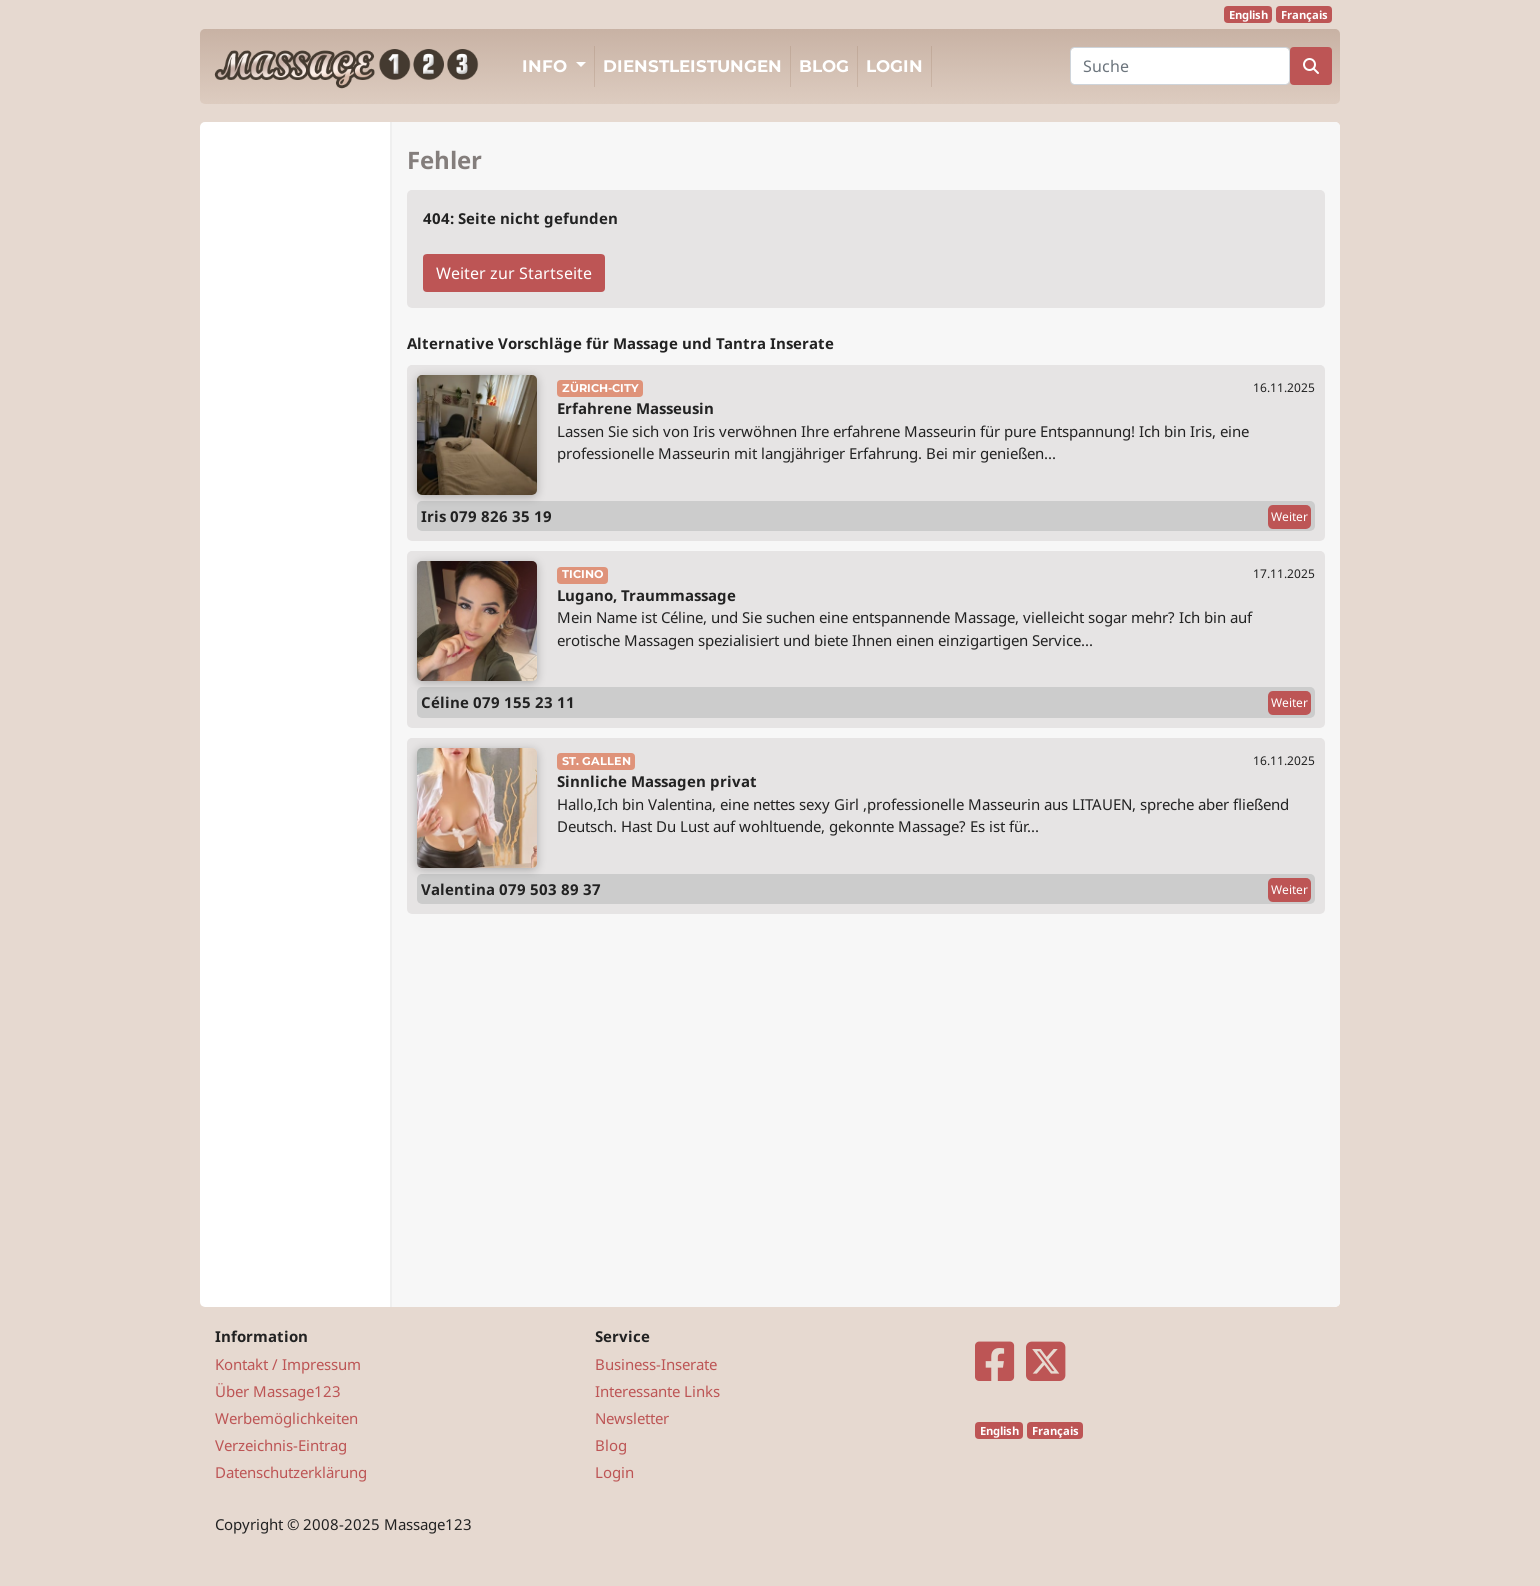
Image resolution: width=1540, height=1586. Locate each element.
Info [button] (547, 66)
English (1248, 14)
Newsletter (632, 1418)
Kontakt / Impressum (288, 1364)
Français (1304, 14)
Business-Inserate (656, 1364)
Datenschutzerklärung (291, 1472)
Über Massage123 (278, 1391)
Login (894, 66)
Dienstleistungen (692, 66)
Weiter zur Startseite (514, 273)
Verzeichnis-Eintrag (281, 1445)
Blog (824, 66)
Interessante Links (657, 1391)
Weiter (1289, 516)
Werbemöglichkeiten (286, 1418)
